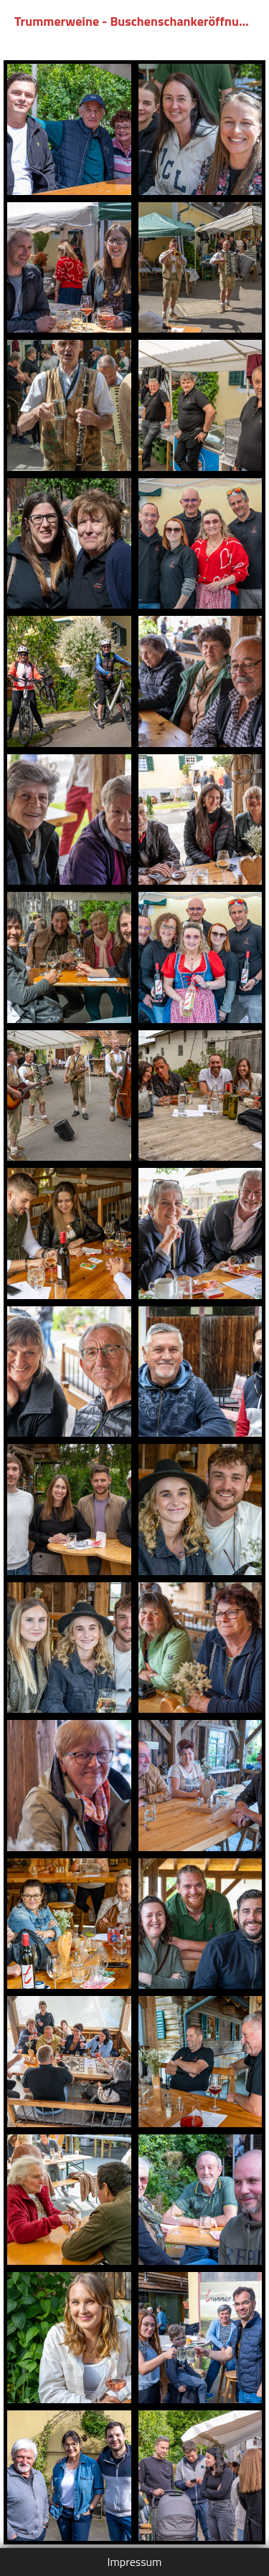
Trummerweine (56, 21)
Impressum (135, 2561)
